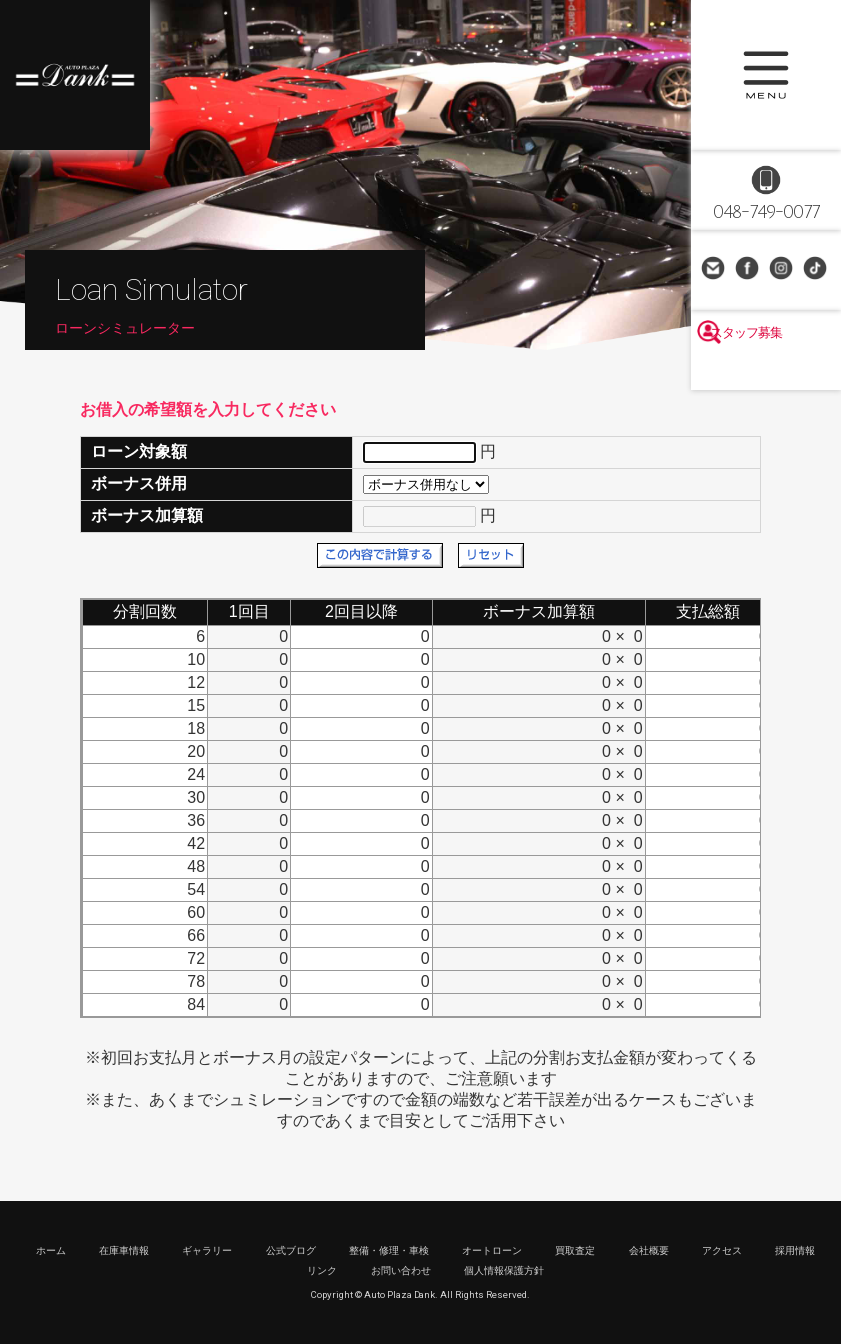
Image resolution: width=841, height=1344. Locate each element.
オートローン (492, 1250)
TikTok (817, 270)
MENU (766, 75)
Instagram (783, 270)
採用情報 (795, 1250)
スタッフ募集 (766, 372)
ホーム (51, 1250)
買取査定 (575, 1250)
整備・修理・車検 (389, 1250)
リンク (322, 1270)
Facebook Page (749, 270)
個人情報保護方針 (504, 1270)
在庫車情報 (124, 1250)
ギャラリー (207, 1250)
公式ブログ (291, 1250)
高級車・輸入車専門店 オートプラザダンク (75, 75)
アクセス (722, 1250)
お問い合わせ (715, 270)
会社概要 (649, 1250)
